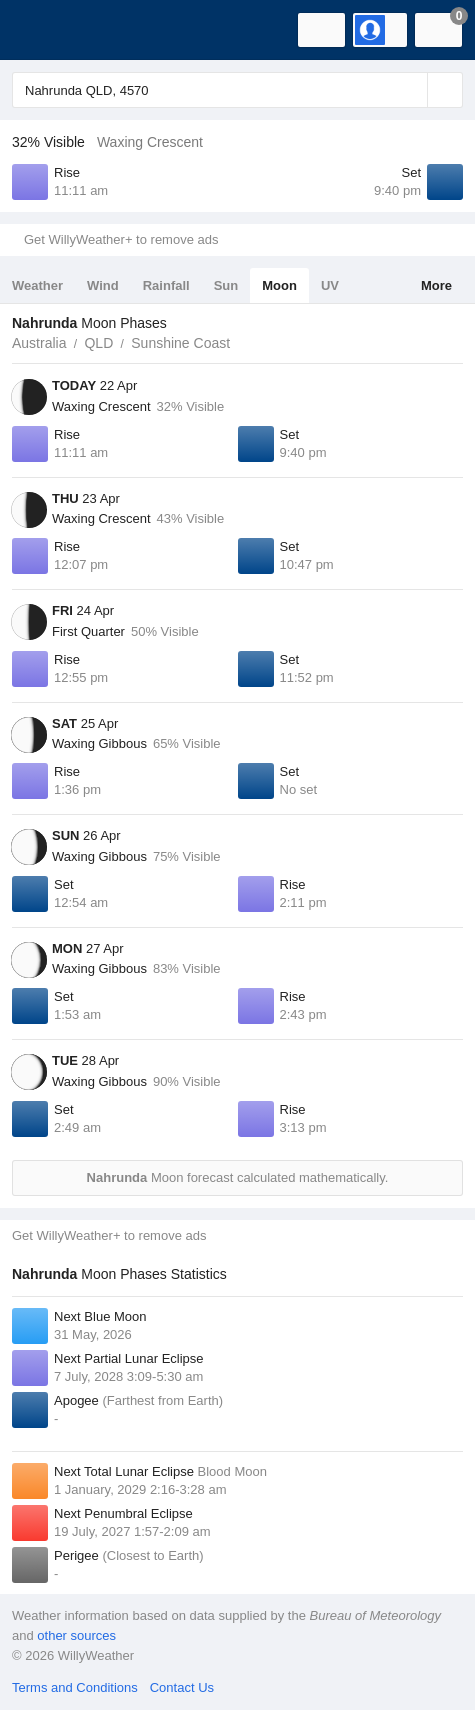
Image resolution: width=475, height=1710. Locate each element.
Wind (103, 285)
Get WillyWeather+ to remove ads (121, 239)
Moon (279, 285)
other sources (76, 1635)
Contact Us (182, 1687)
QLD (98, 343)
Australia (39, 343)
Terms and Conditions (75, 1687)
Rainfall (166, 285)
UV (330, 285)
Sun (226, 285)
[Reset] (410, 90)
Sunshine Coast (180, 343)
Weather (37, 285)
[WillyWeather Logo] (45, 30)
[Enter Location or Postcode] (237, 90)
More (436, 285)
